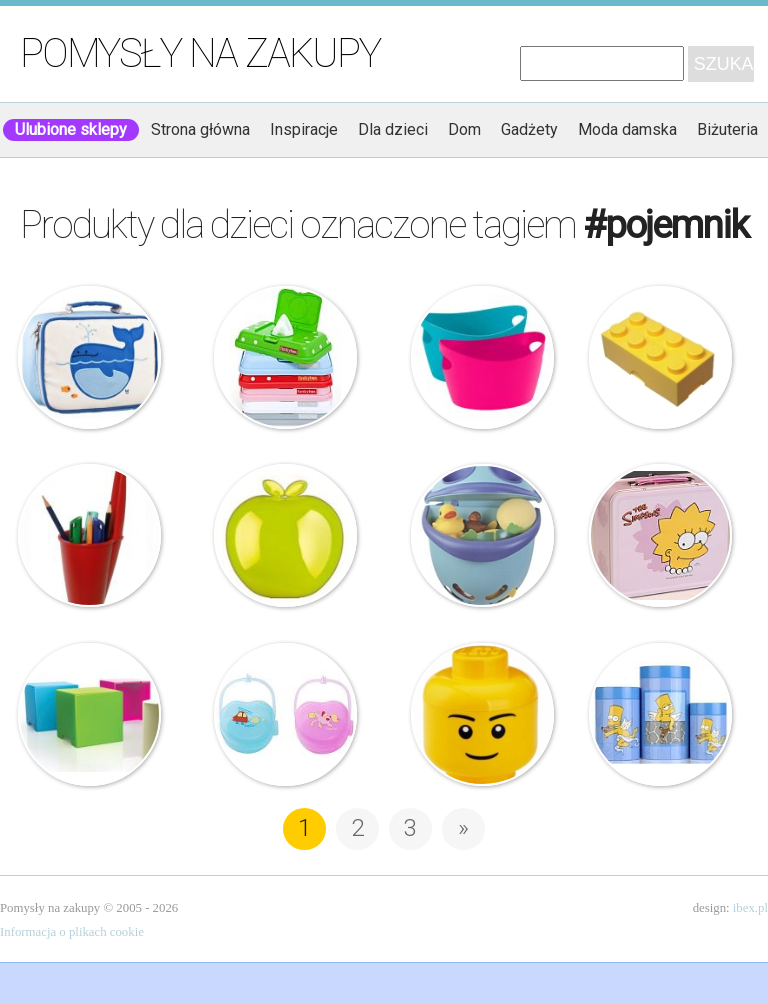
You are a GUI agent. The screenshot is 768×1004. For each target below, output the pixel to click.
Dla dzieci (393, 129)
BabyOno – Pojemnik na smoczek (285, 714)
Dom (464, 129)
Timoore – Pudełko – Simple (89, 714)
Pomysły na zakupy (200, 53)
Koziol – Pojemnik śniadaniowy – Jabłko (285, 535)
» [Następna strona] (463, 828)
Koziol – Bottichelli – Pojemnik (482, 357)
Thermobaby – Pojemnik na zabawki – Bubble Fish (482, 535)
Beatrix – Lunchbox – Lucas (89, 357)
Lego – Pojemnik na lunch (660, 357)
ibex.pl (750, 908)
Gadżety (529, 129)
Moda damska (627, 129)
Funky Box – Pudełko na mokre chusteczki (285, 357)
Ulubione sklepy (71, 129)
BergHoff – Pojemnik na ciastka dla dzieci (660, 714)
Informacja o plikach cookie (72, 932)
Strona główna (200, 129)
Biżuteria (727, 129)
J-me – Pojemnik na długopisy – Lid (89, 535)
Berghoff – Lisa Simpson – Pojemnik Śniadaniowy (660, 535)
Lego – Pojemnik (482, 714)
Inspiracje (304, 129)
